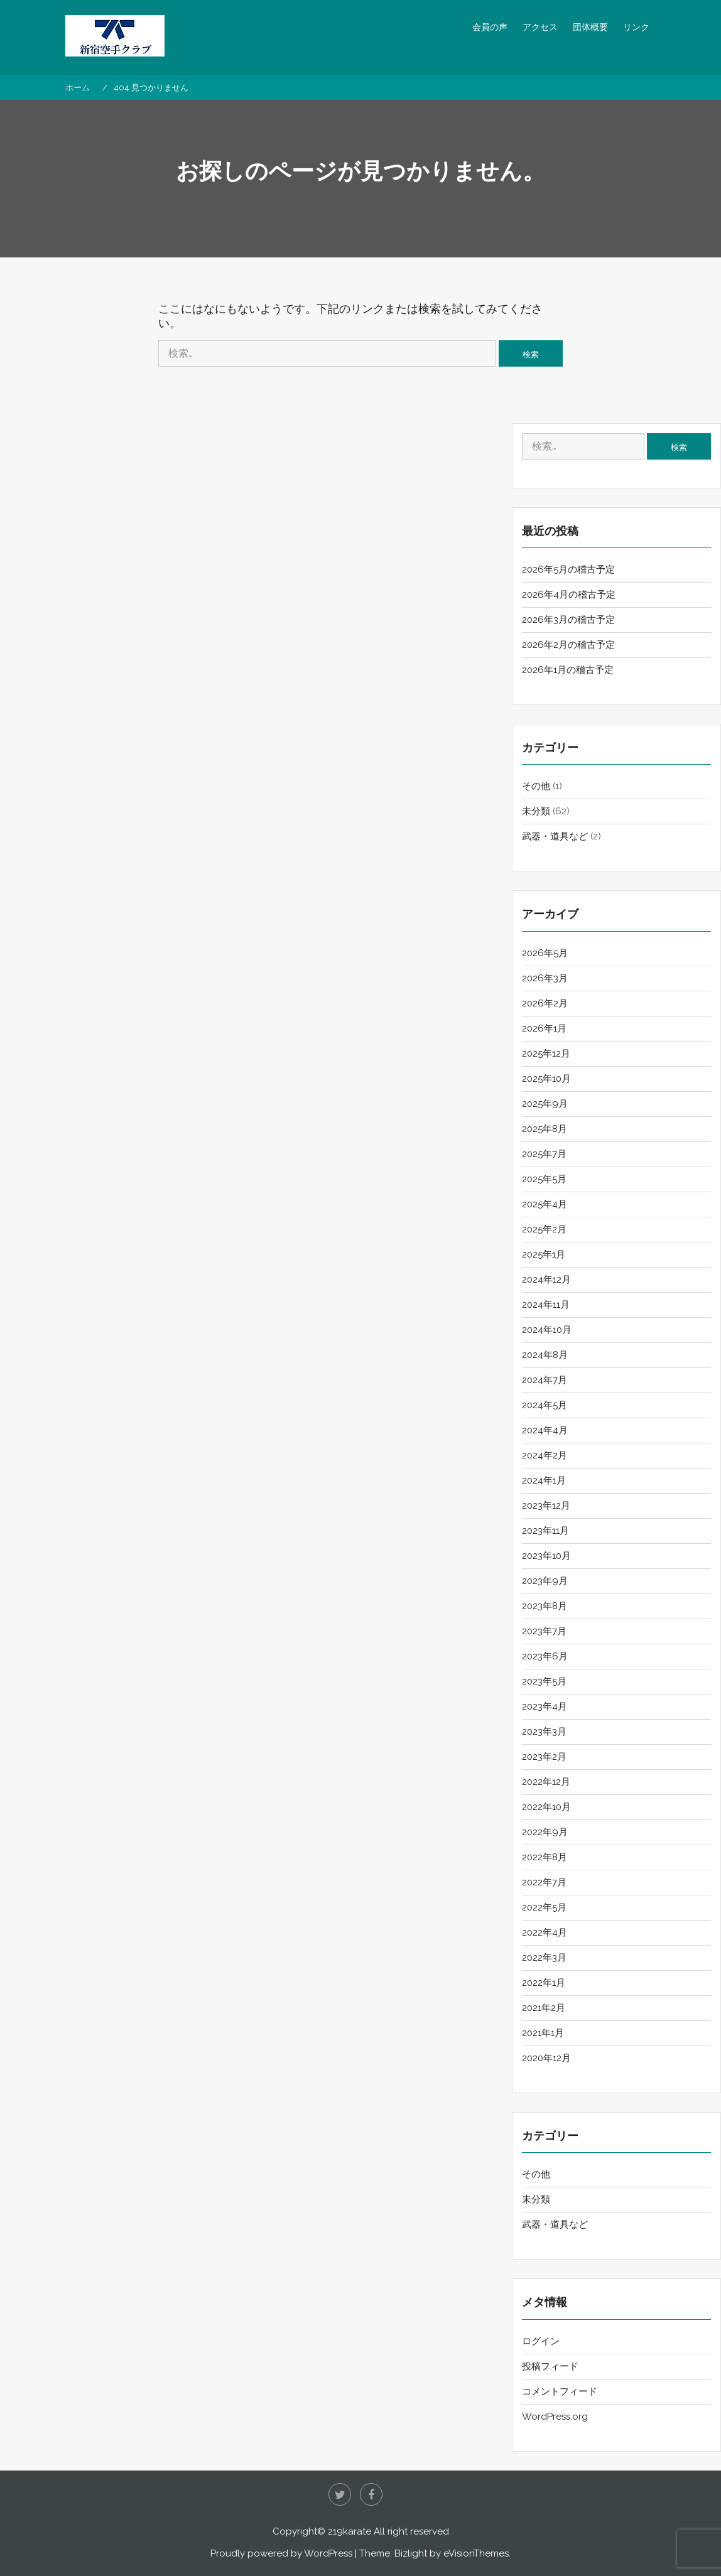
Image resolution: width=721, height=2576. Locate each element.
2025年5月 (544, 1179)
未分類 (536, 811)
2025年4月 (544, 1204)
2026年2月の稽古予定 (568, 644)
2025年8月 (544, 1128)
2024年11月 (546, 1304)
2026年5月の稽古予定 (568, 569)
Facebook (371, 2494)
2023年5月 (544, 1681)
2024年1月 (544, 1480)
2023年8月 (544, 1606)
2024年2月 (544, 1455)
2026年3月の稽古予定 (568, 619)
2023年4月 (544, 1706)
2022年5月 (544, 1907)
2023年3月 (544, 1731)
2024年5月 (544, 1405)
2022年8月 (544, 1857)
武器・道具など (555, 836)
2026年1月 (544, 1028)
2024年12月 (546, 1279)
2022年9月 (545, 1832)
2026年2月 (545, 1003)
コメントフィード (559, 2391)
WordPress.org (555, 2416)
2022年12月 (546, 1781)
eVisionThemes (476, 2553)
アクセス (540, 27)
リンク (636, 27)
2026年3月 (545, 978)
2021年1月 (543, 2033)
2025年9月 (545, 1103)
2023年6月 (545, 1656)
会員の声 (489, 27)
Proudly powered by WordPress (281, 2553)
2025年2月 (544, 1229)
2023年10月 (546, 1555)
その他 (536, 786)
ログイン (541, 2341)
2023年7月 (544, 1631)
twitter (339, 2494)
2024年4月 (545, 1430)
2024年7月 (544, 1380)
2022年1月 (543, 1982)
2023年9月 (545, 1581)
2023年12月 (546, 1505)
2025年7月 (544, 1154)
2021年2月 (543, 2007)
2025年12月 (546, 1053)
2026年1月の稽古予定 (568, 670)
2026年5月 (545, 953)
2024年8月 (545, 1355)
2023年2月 (544, 1756)
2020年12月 (546, 2058)
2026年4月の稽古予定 (568, 594)
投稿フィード (550, 2366)
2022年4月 (544, 1932)
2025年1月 (543, 1254)
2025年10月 (546, 1078)
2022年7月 (544, 1882)
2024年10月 (547, 1329)
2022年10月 (546, 1807)
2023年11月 (545, 1530)
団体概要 (590, 27)
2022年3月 (544, 1957)
